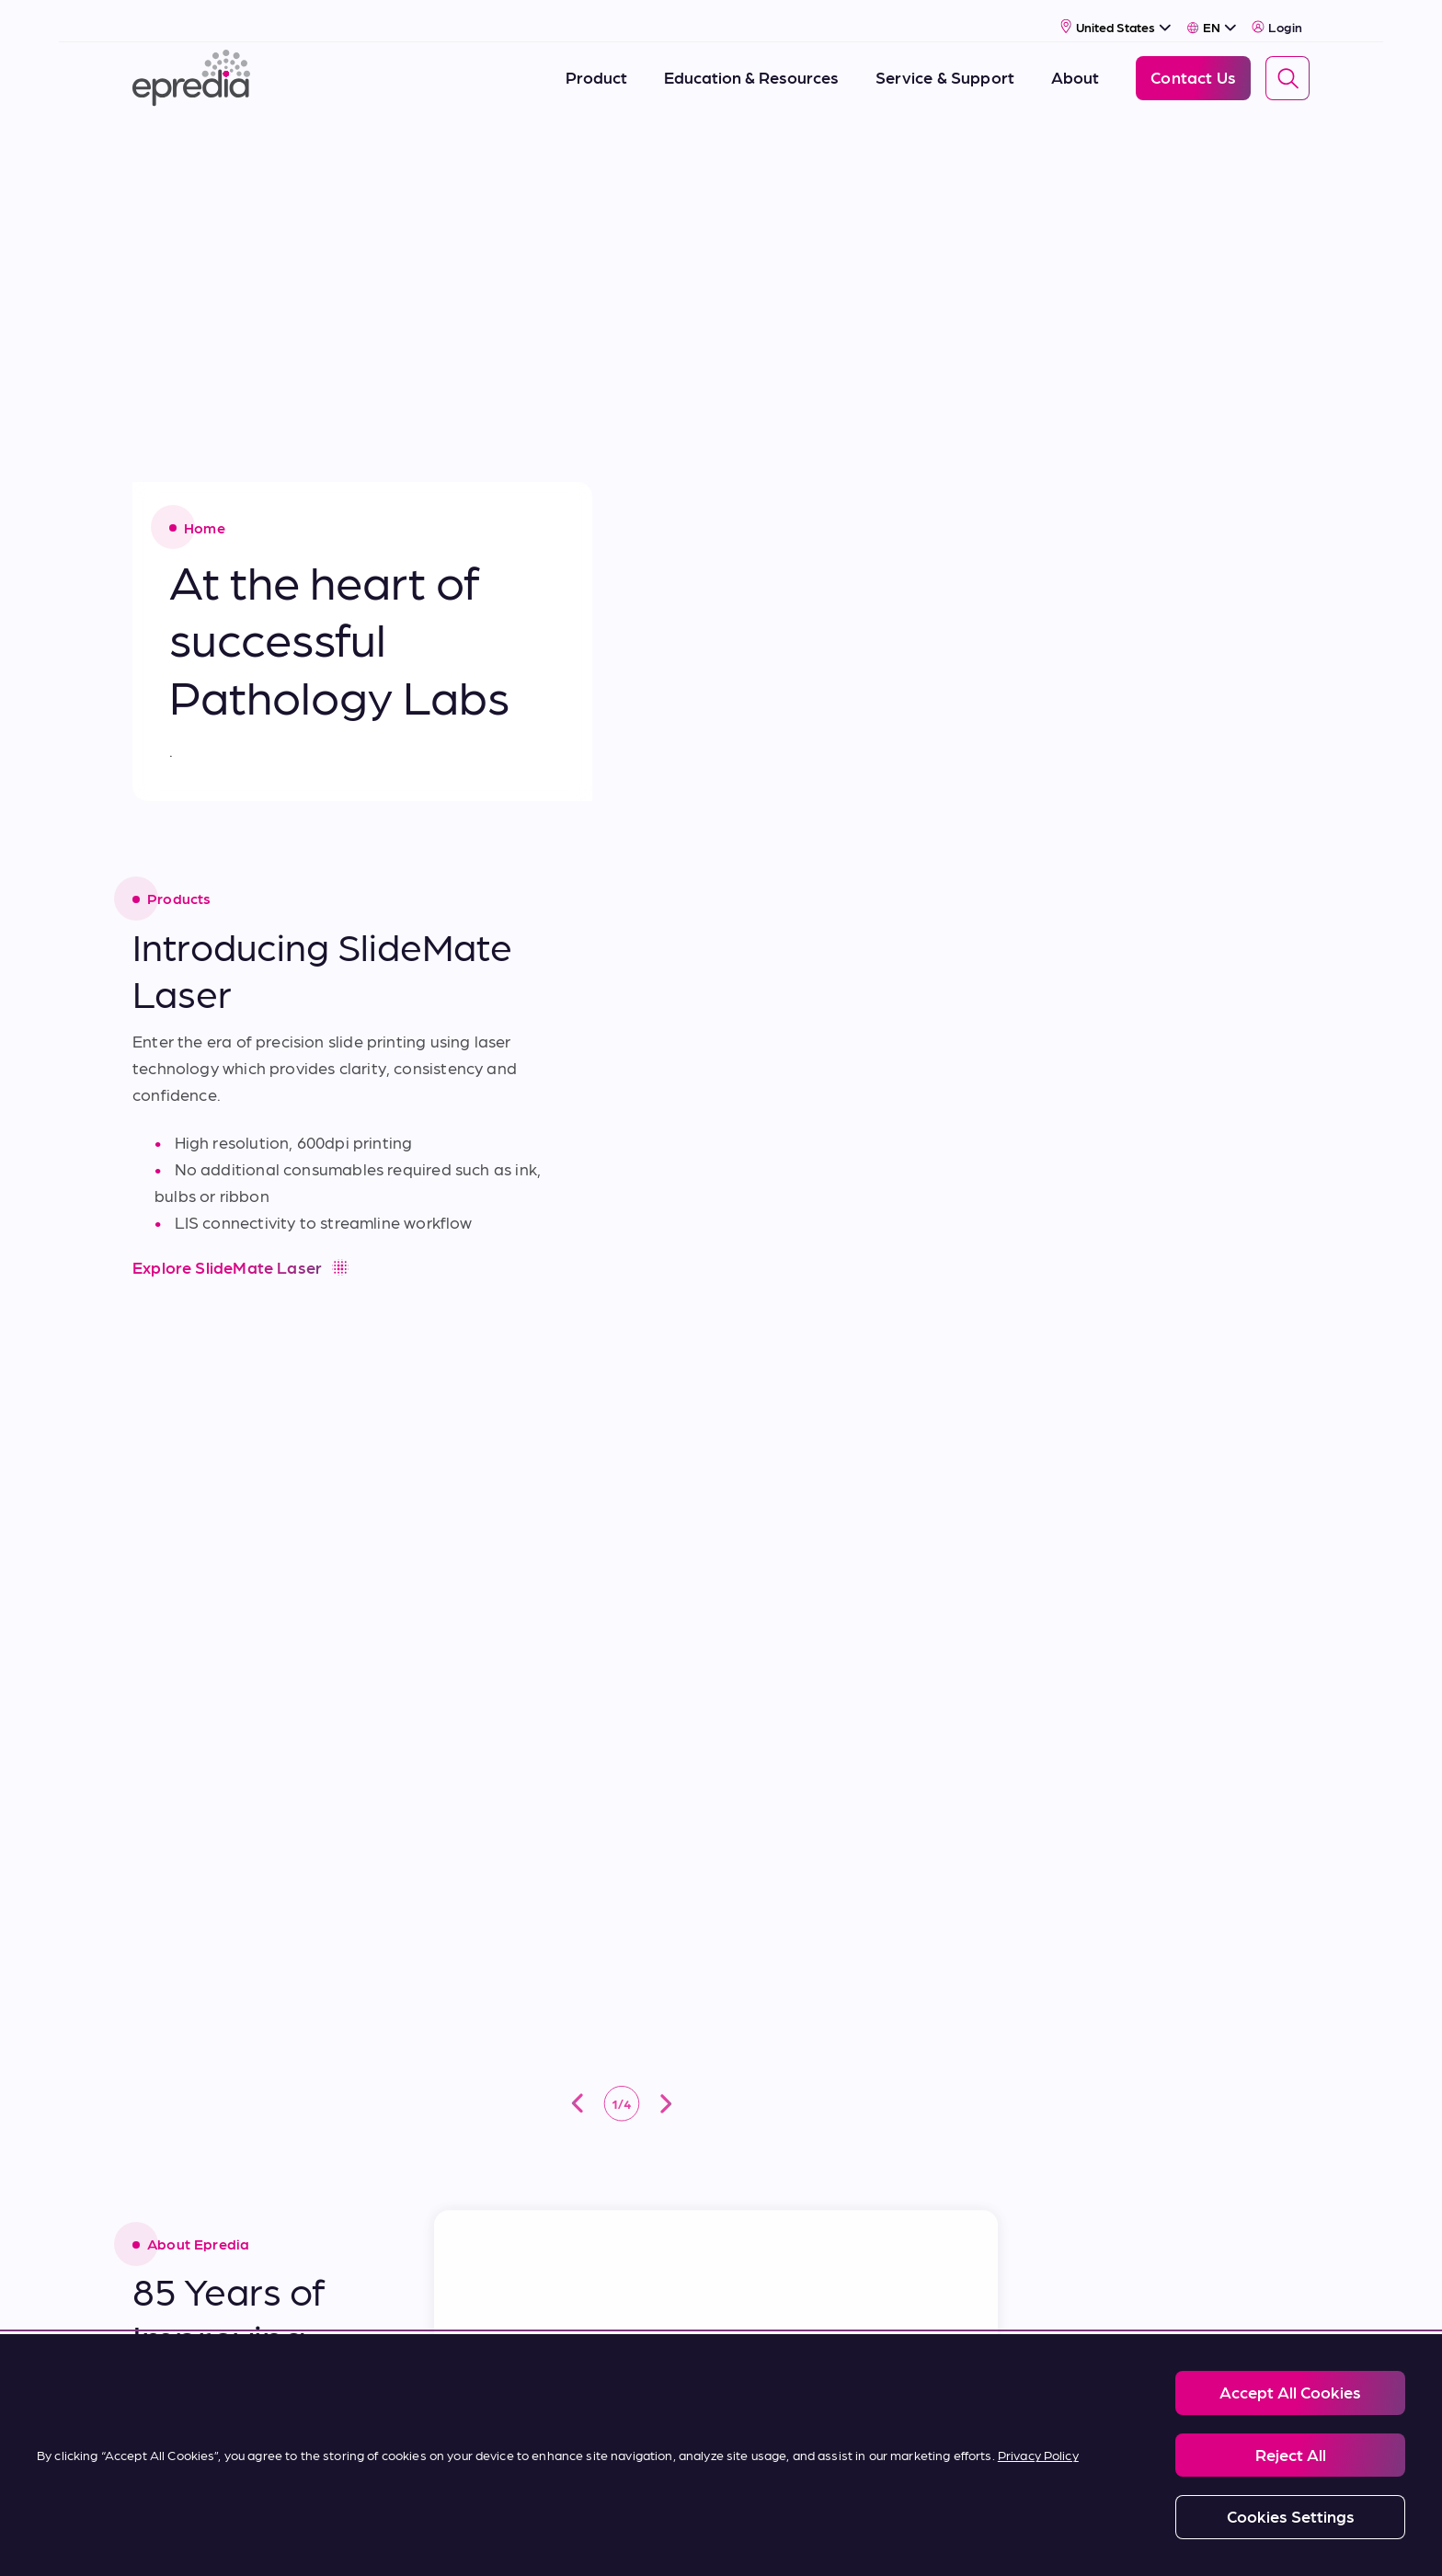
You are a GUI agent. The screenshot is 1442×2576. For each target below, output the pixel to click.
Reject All (1290, 2454)
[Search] (1287, 67)
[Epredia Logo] (191, 67)
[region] (721, 2455)
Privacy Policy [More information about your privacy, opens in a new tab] (1038, 2454)
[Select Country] (1116, 15)
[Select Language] (1211, 15)
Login (1277, 15)
